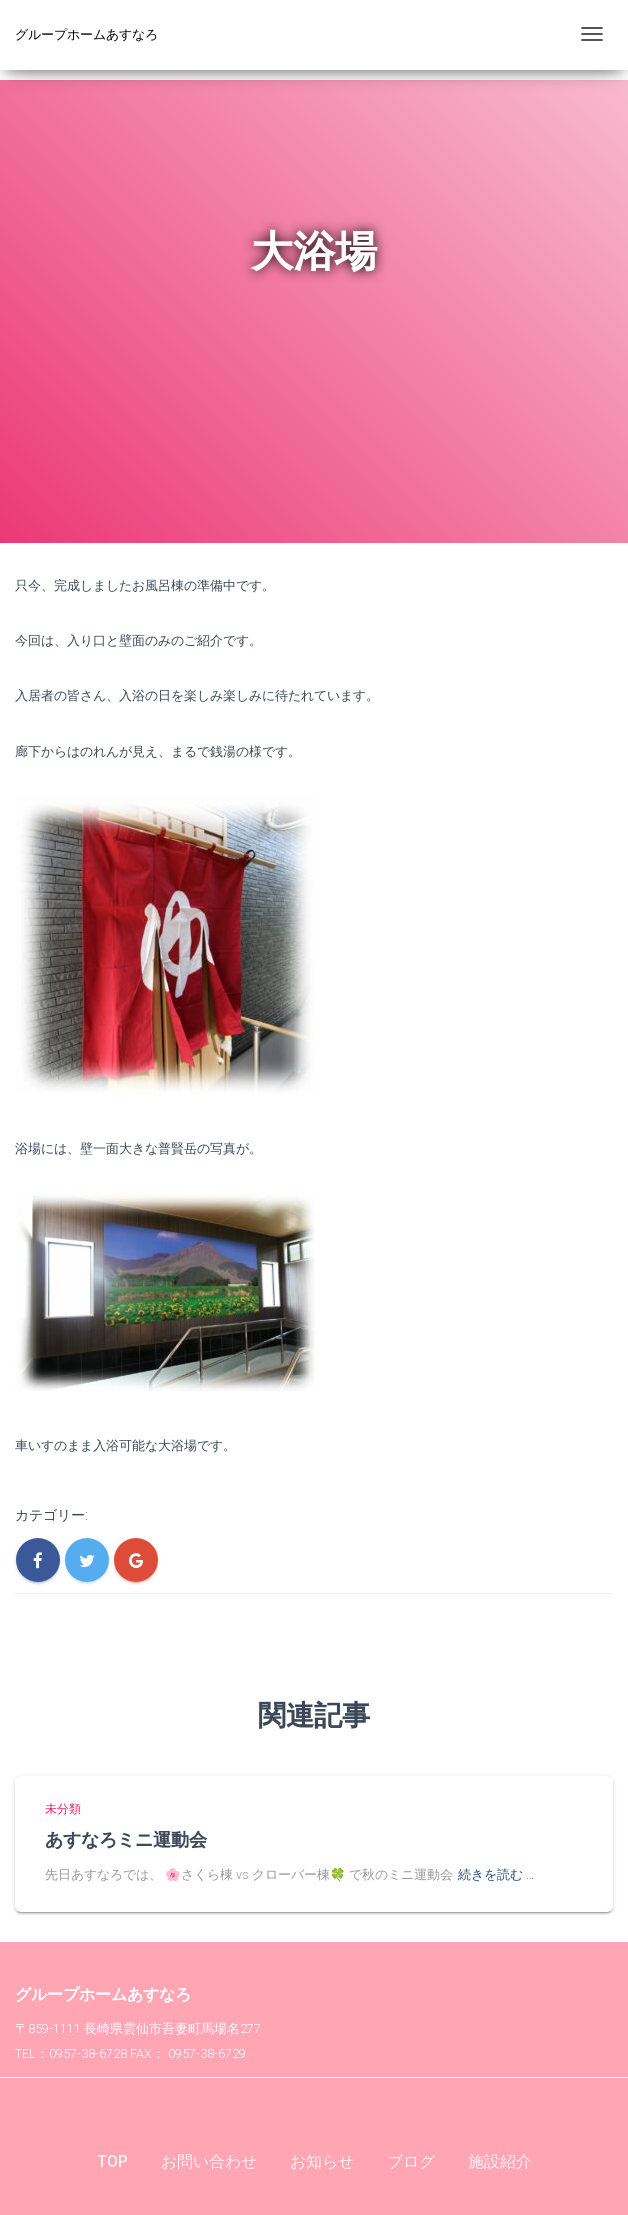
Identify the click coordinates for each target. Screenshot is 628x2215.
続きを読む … (496, 1874)
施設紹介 (500, 2161)
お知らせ (322, 2161)
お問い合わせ (209, 2161)
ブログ (411, 2161)
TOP (112, 2161)
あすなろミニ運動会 (126, 1839)
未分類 (63, 1809)
